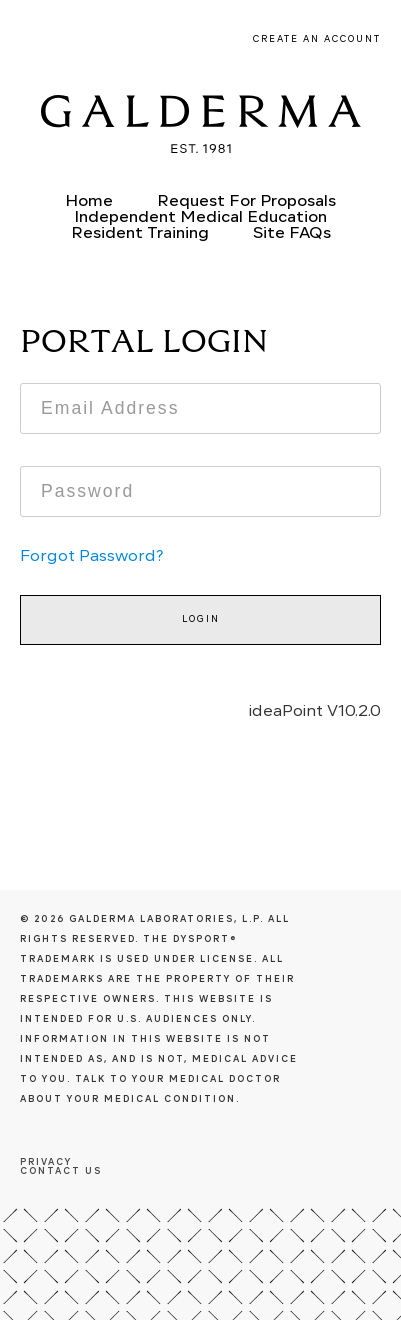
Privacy (46, 1162)
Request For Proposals (246, 202)
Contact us (61, 1171)
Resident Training (140, 234)
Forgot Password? (91, 557)
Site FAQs (292, 234)
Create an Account (317, 39)
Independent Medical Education (200, 218)
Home (89, 202)
